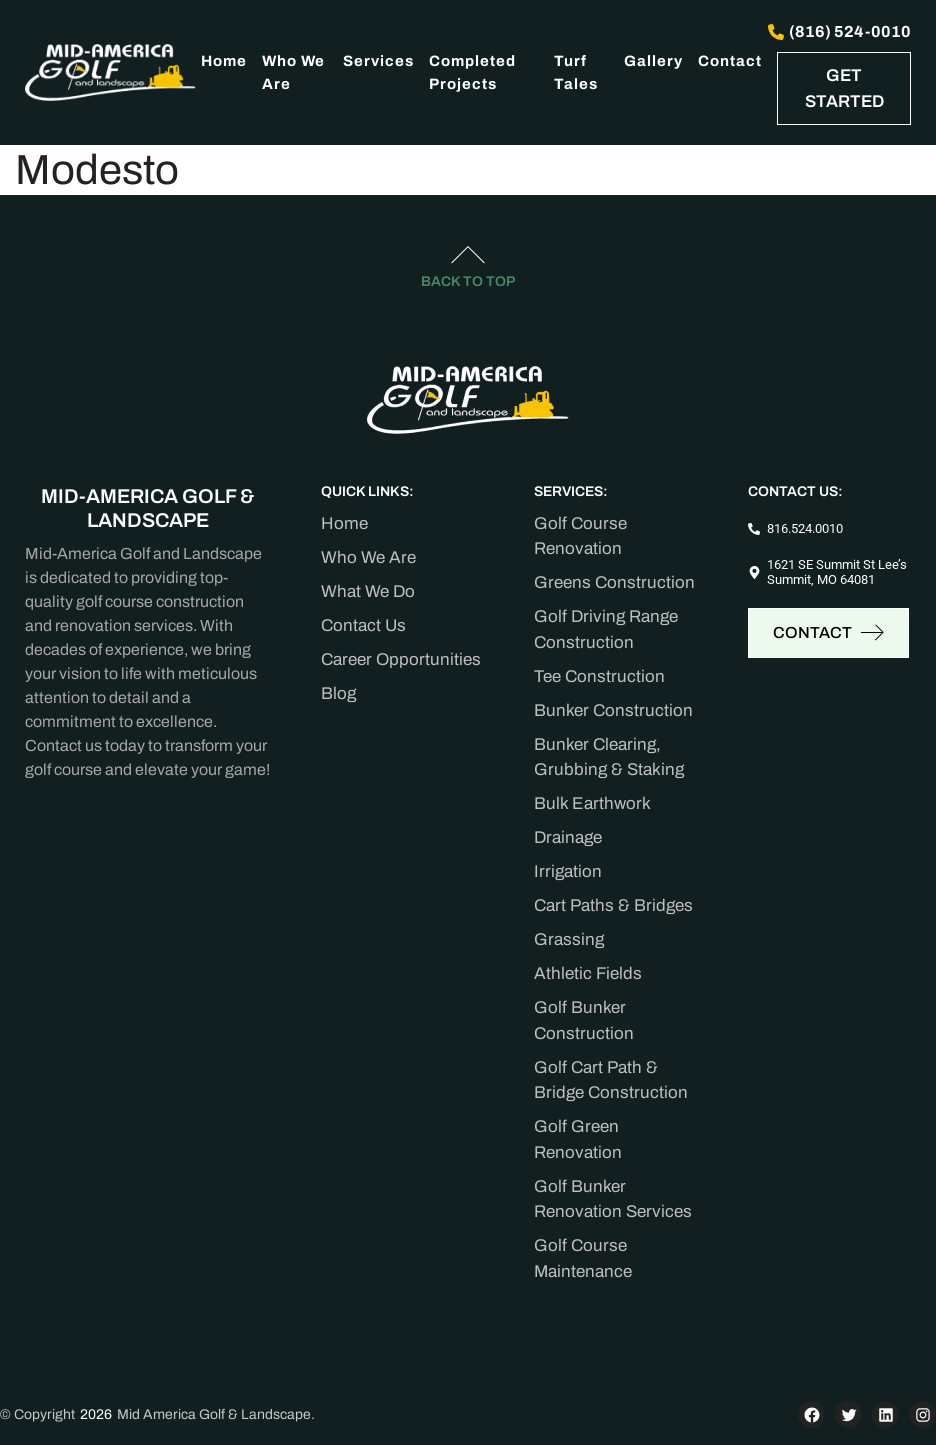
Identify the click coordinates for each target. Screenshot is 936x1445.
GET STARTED (844, 88)
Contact (730, 61)
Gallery (653, 61)
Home (224, 61)
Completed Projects (472, 72)
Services (378, 61)
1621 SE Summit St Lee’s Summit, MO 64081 (837, 572)
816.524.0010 (805, 528)
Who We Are (293, 72)
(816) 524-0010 (839, 31)
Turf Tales (576, 72)
